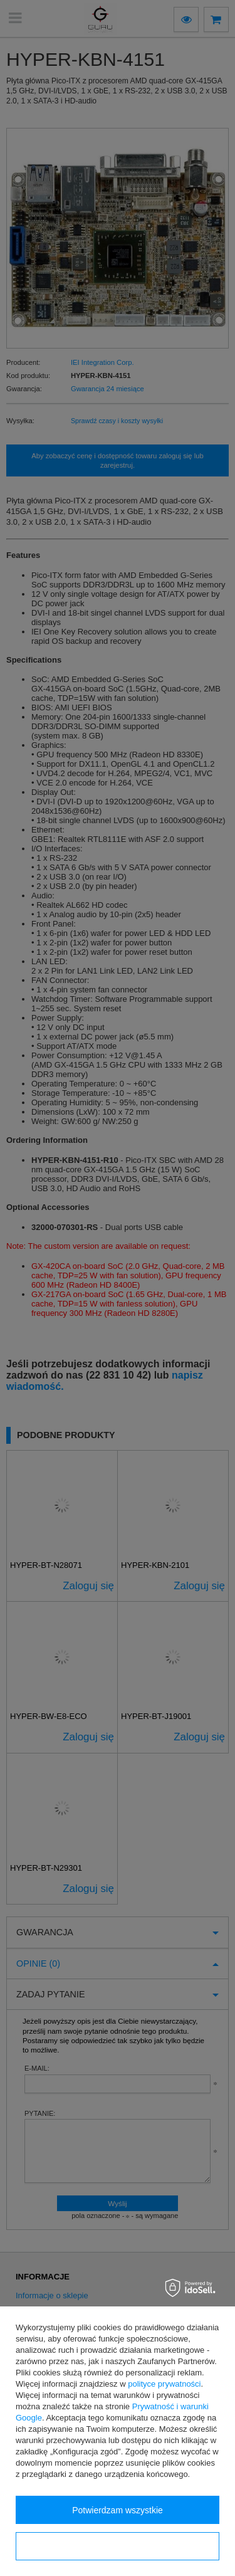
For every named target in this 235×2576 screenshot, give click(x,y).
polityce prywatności (164, 2384)
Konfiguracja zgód (117, 2547)
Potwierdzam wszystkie (117, 2510)
